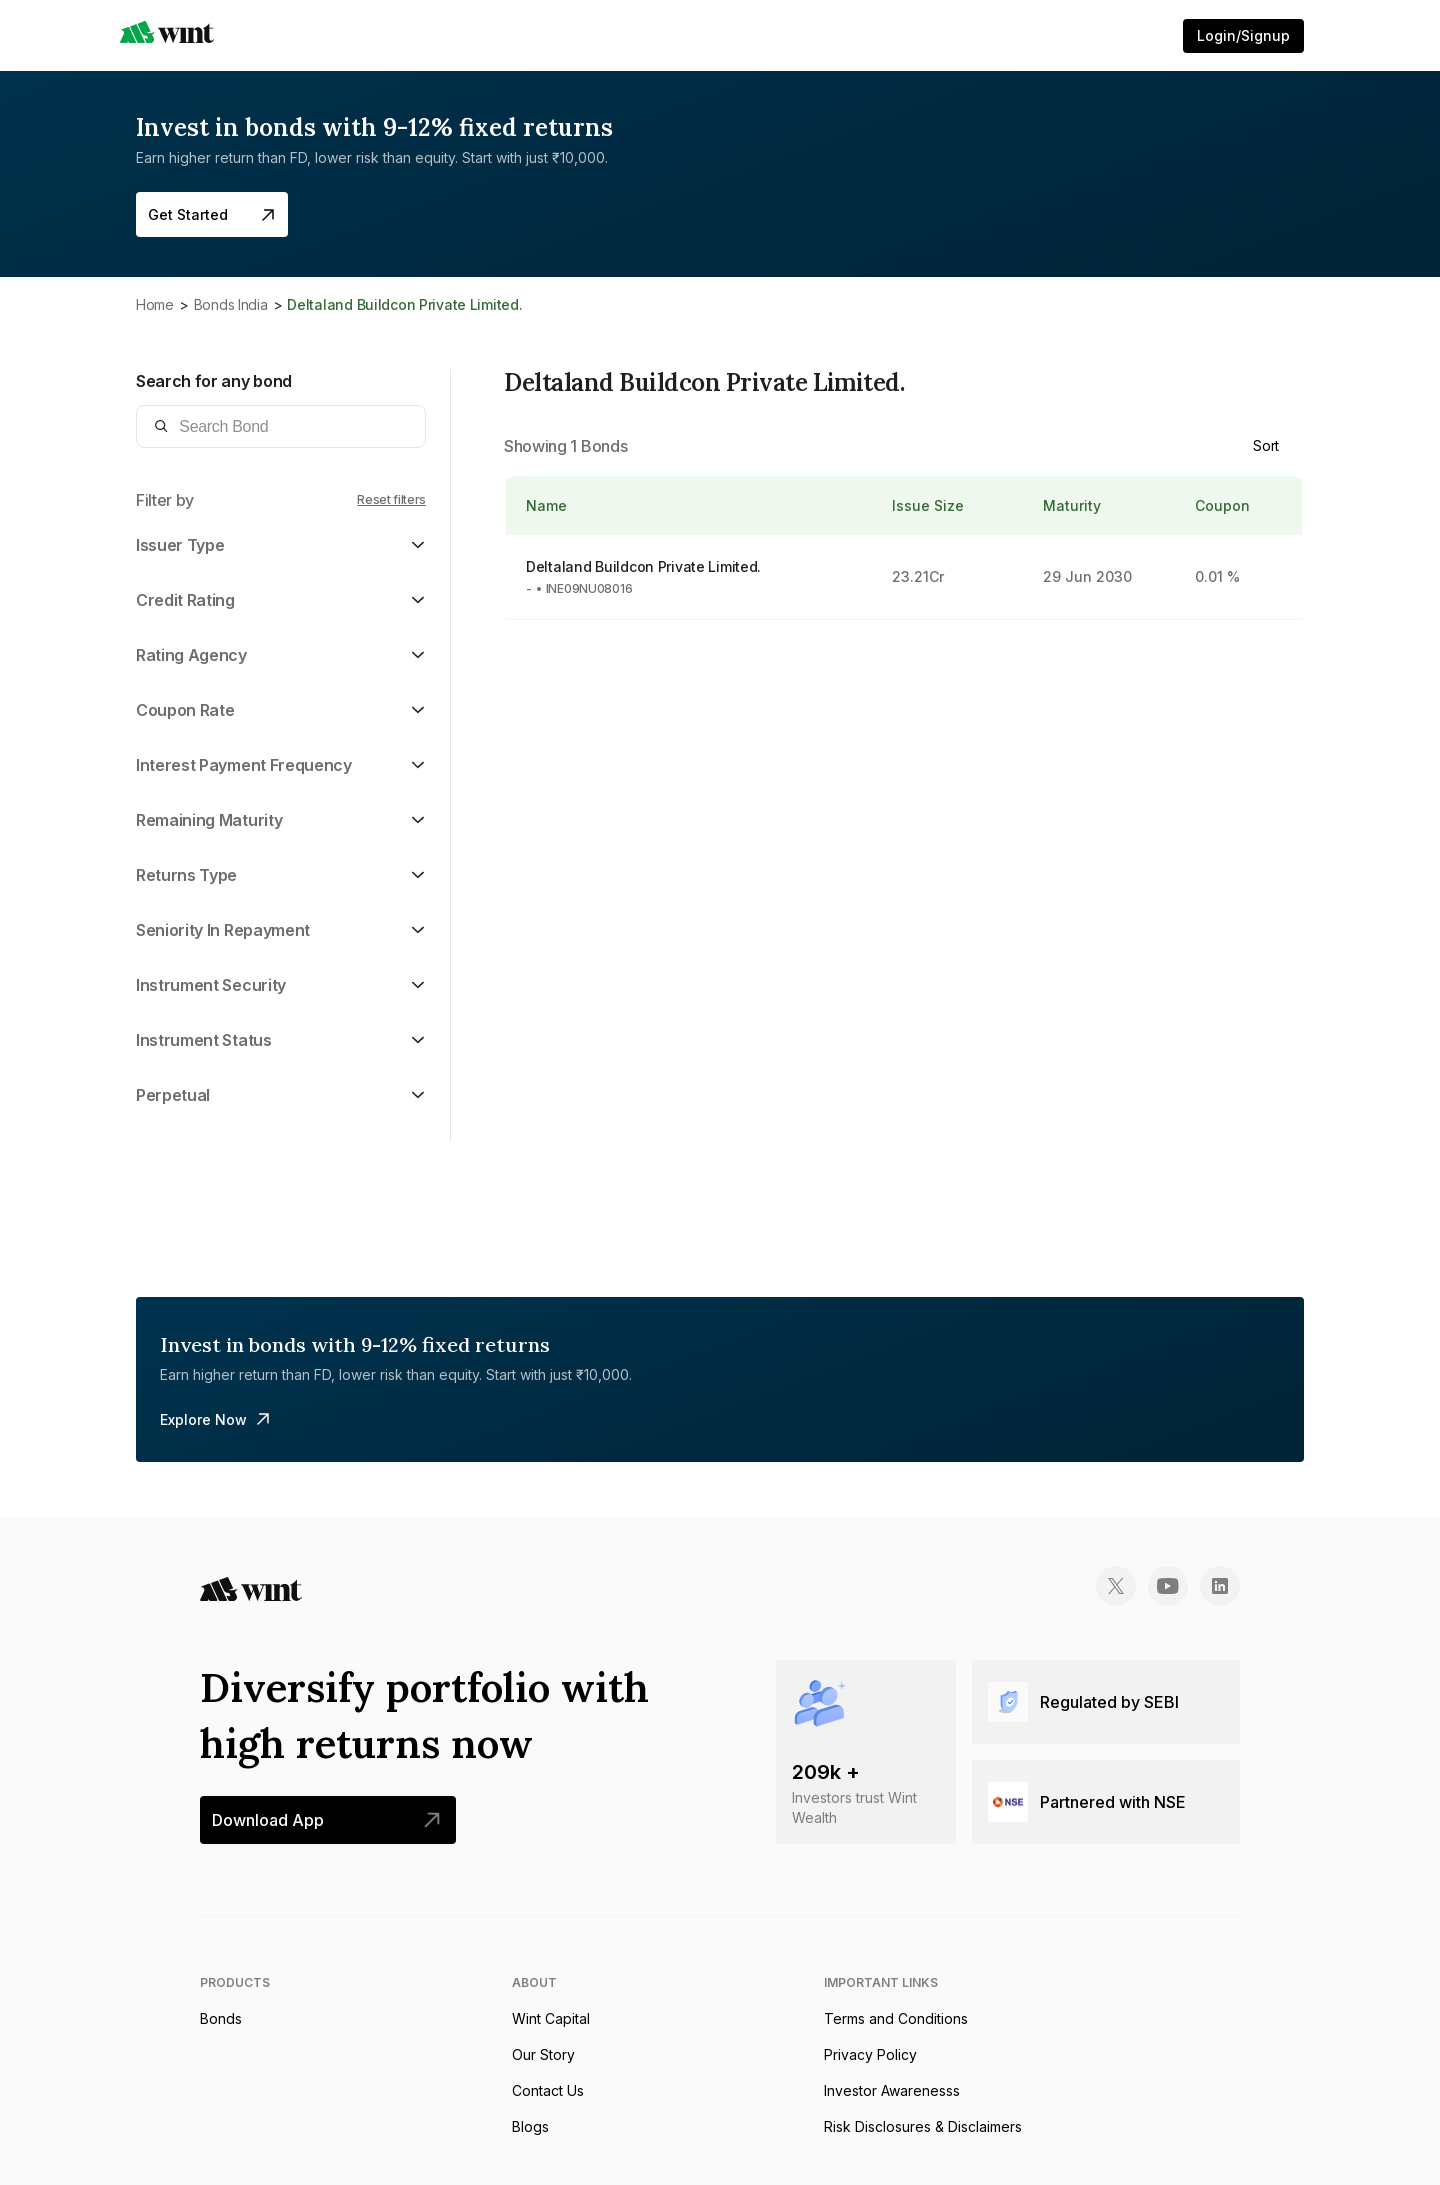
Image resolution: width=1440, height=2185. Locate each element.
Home (155, 304)
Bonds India (231, 304)
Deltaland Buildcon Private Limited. (643, 566)
